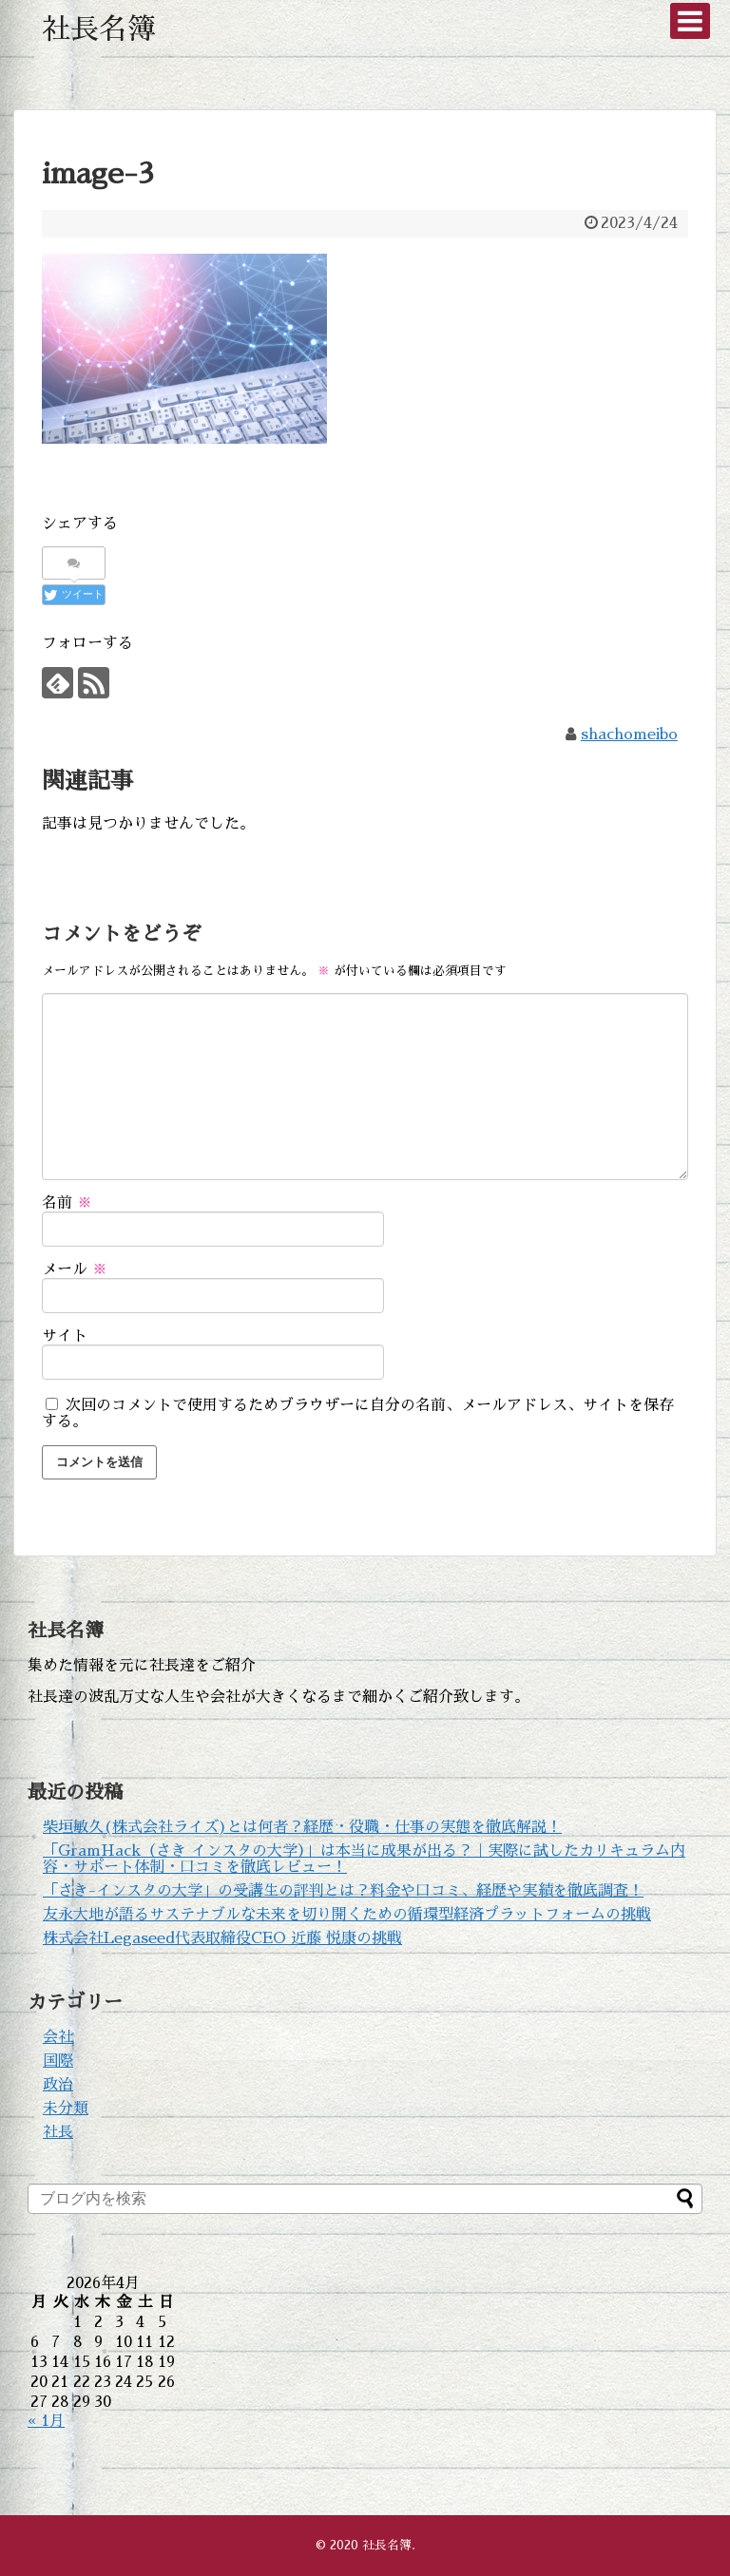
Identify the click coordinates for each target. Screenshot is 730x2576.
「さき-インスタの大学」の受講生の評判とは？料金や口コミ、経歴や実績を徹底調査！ (343, 1891)
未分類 (65, 2108)
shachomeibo (629, 734)
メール (74, 1269)
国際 (58, 2061)
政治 (58, 2084)
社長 (58, 2132)
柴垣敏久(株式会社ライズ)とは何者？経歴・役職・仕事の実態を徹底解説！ (302, 1827)
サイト (64, 1336)
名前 (67, 1203)
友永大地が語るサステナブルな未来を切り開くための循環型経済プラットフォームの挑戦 (347, 1914)
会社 (58, 2037)
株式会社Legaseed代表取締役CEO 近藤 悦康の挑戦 (222, 1938)
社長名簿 (99, 29)
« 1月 (46, 2421)
